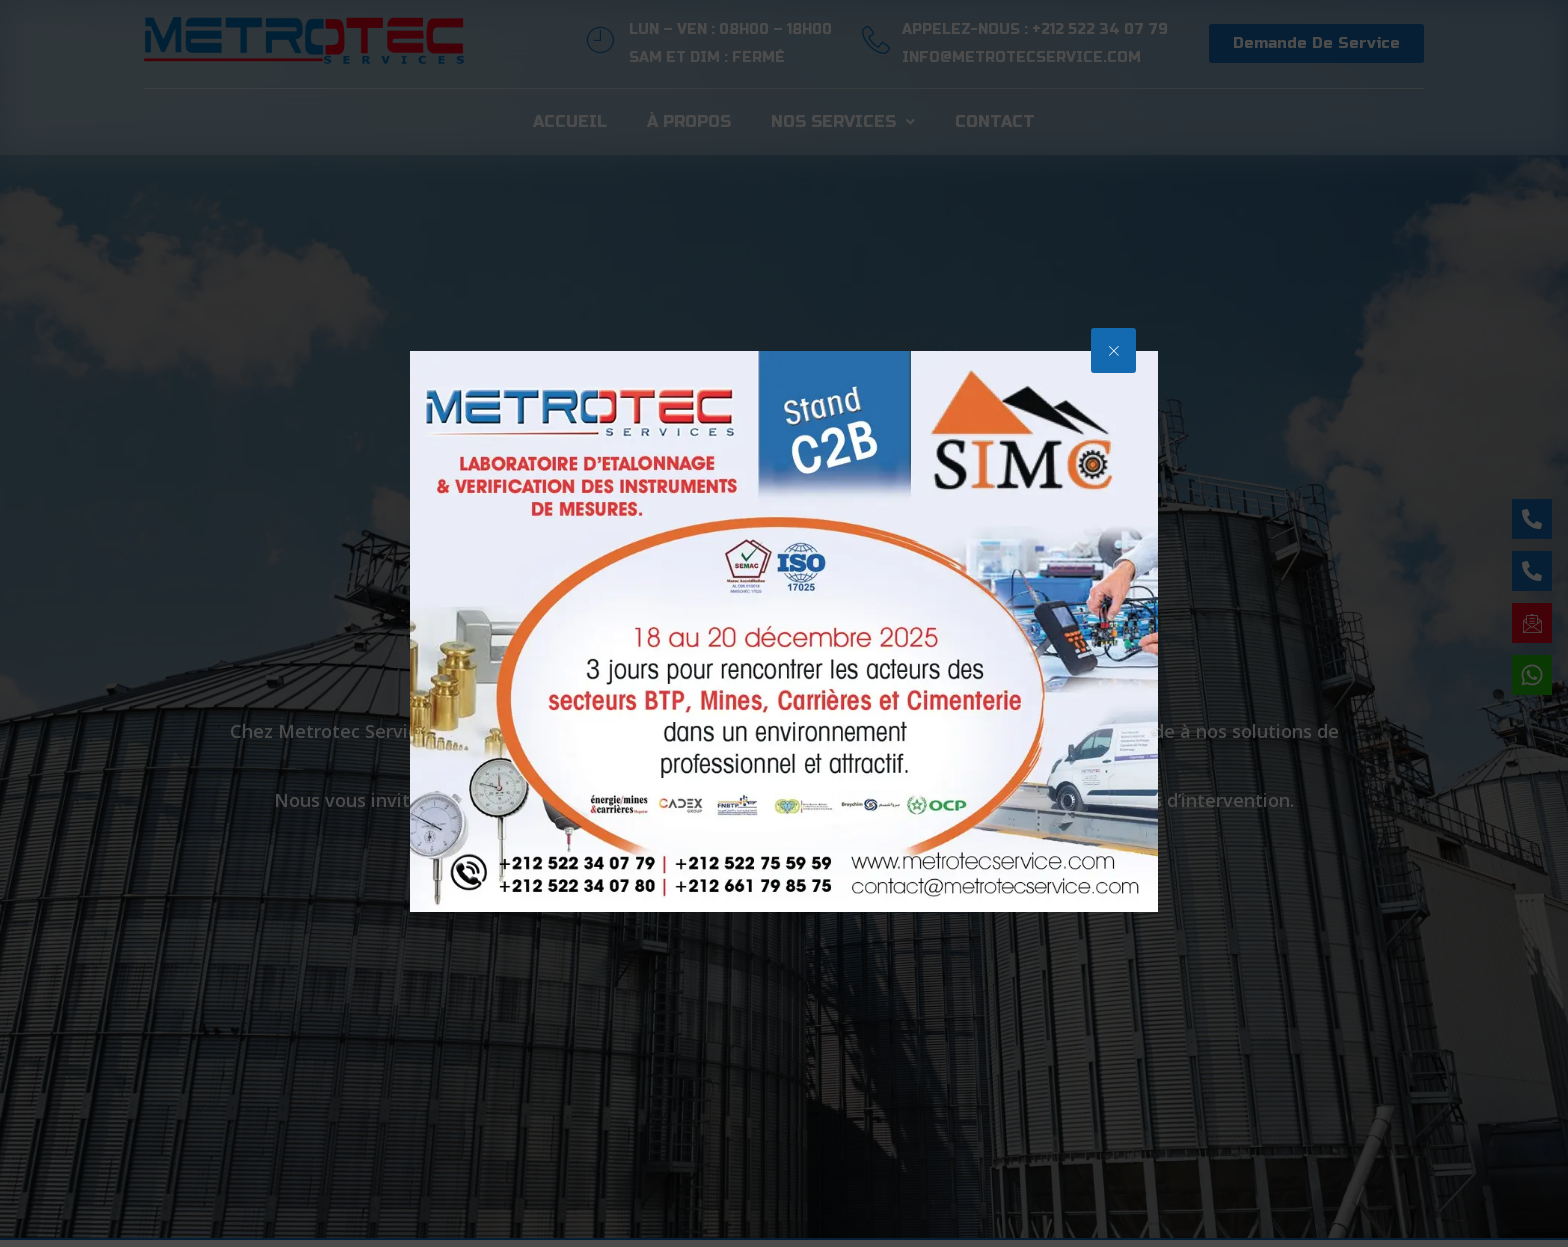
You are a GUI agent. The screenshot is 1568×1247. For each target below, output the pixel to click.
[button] (1113, 350)
